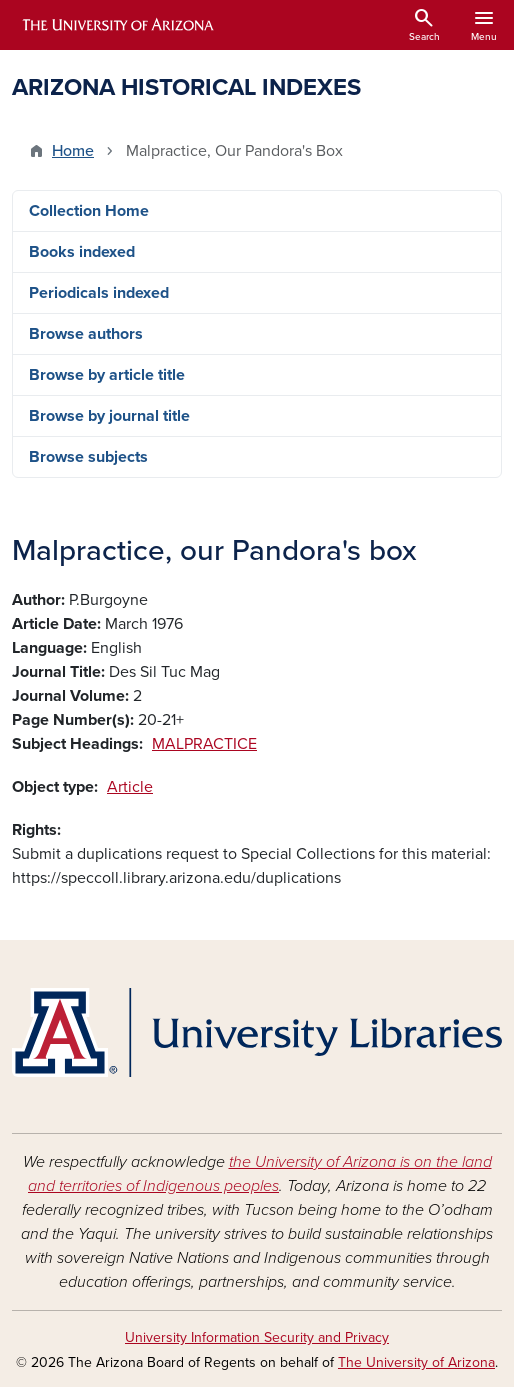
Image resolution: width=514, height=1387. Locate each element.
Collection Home (89, 211)
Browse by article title (107, 375)
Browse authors (86, 334)
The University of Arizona (416, 1362)
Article (130, 787)
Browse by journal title (109, 416)
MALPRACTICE (204, 744)
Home (73, 151)
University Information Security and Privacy (257, 1337)
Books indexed (82, 252)
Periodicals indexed (99, 293)
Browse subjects (88, 457)
